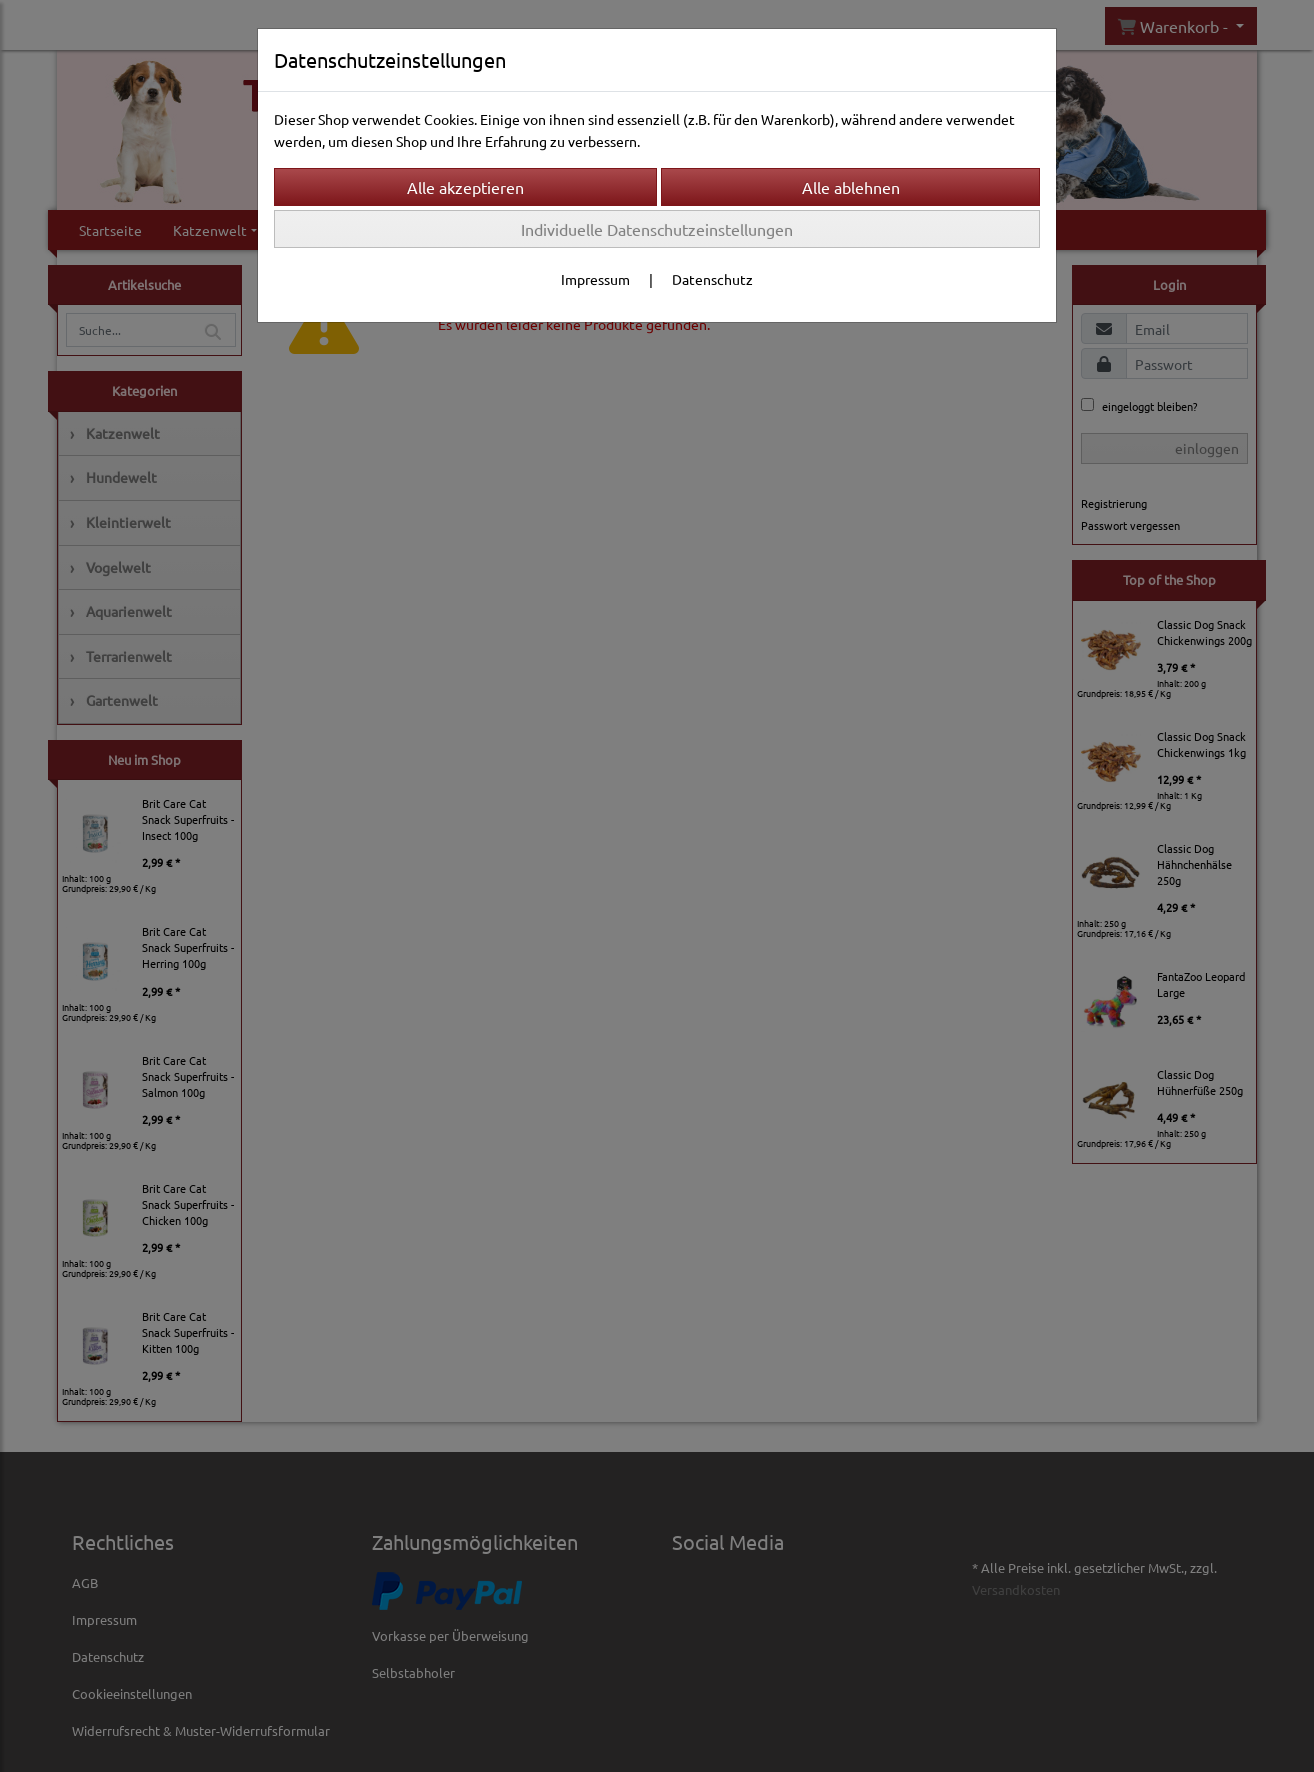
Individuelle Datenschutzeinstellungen (657, 229)
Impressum (595, 279)
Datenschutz (712, 279)
